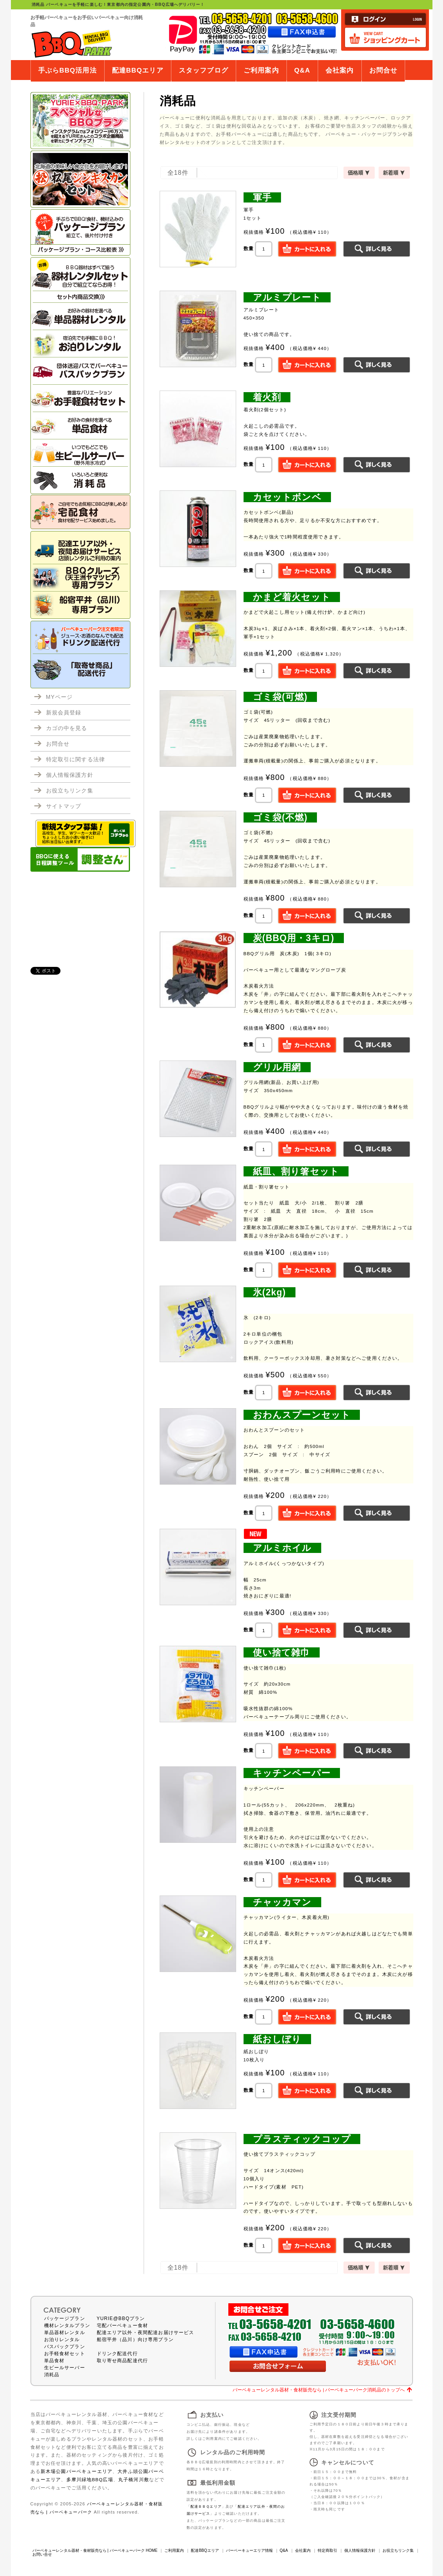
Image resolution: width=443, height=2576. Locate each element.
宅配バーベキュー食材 (122, 2325)
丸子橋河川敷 (133, 2479)
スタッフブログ (203, 70)
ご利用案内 (261, 70)
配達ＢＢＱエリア (206, 2506)
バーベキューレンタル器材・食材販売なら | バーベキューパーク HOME (95, 2550)
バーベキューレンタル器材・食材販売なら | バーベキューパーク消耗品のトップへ (319, 2389)
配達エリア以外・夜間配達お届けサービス (145, 2332)
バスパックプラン (64, 2346)
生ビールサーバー (64, 2367)
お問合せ (383, 70)
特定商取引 (327, 2550)
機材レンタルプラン (67, 2325)
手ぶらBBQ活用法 (67, 70)
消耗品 (51, 2374)
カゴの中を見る (66, 728)
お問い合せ (42, 2554)
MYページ (59, 697)
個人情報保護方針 (69, 775)
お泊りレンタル (62, 2339)
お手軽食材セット (64, 2353)
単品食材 (54, 2360)
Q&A (302, 70)
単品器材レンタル (64, 2332)
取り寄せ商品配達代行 (122, 2360)
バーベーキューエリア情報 (249, 2550)
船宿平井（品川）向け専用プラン (135, 2339)
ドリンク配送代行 (117, 2353)
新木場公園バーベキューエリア (76, 2471)
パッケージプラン (64, 2318)
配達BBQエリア (138, 70)
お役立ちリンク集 (69, 790)
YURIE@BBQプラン (121, 2318)
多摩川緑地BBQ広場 (89, 2479)
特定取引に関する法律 (75, 759)
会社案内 (340, 70)
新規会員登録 (64, 712)
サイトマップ (64, 806)
